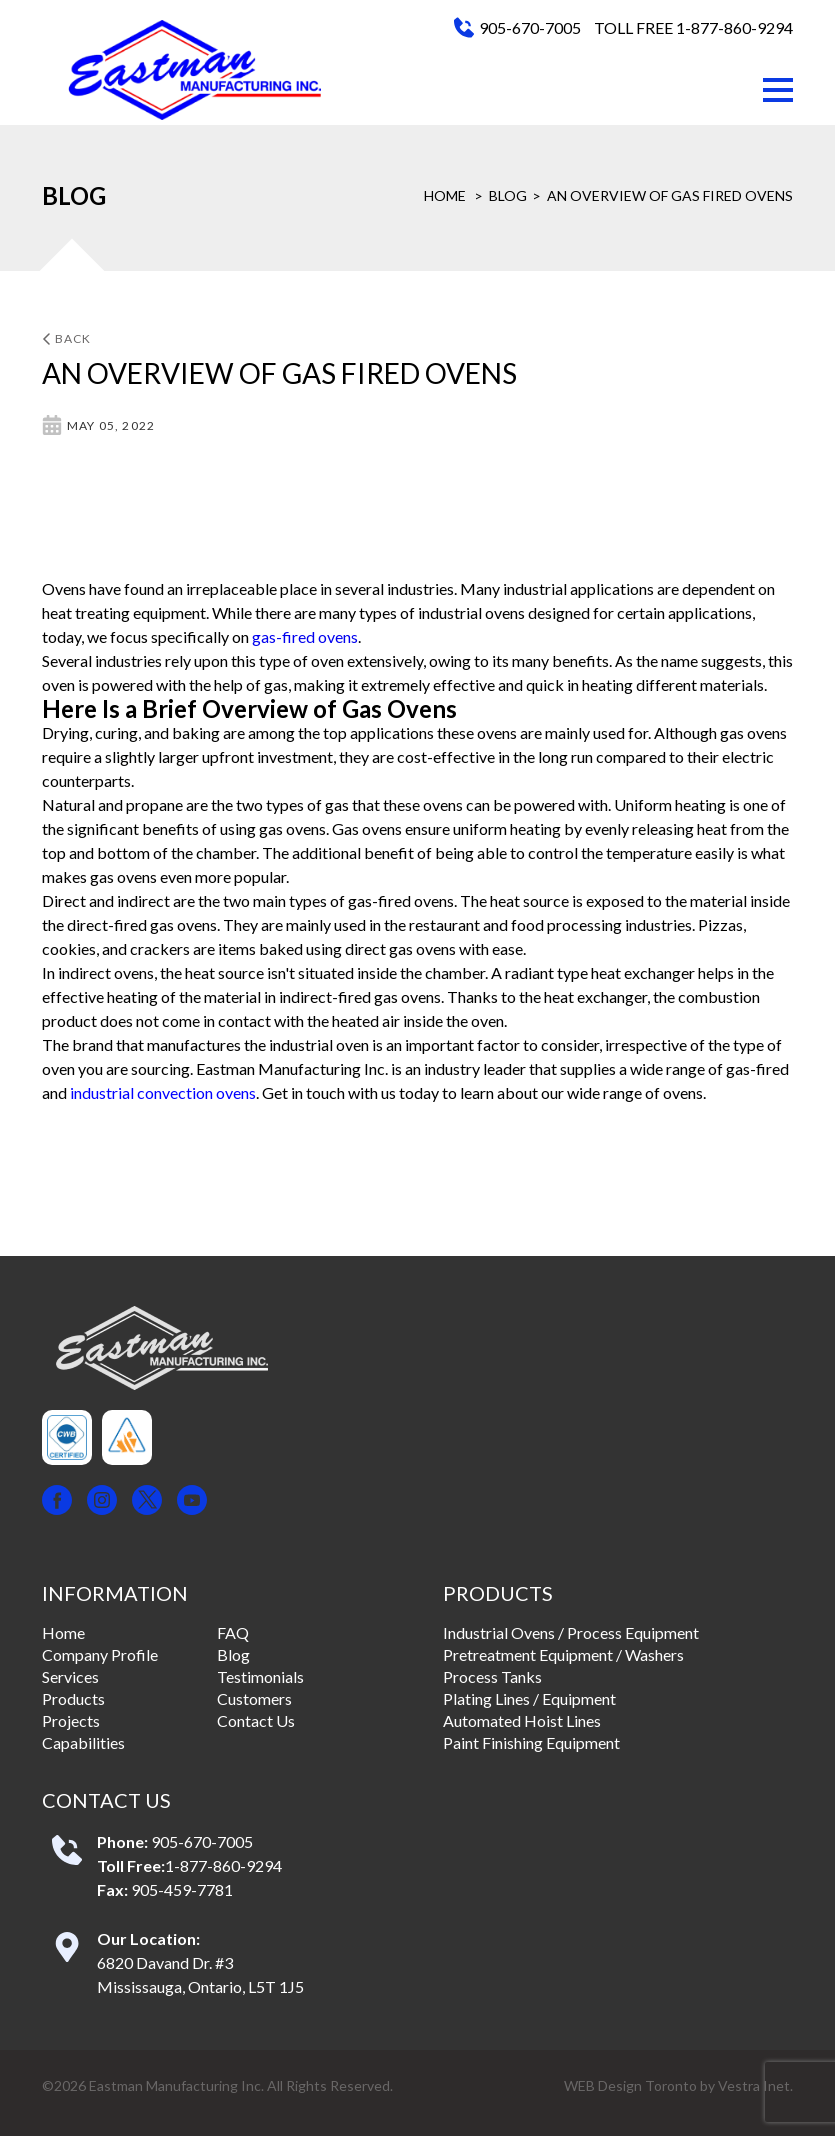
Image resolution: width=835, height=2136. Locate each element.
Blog (508, 195)
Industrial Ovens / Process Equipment (571, 1632)
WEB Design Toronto (630, 2085)
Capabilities (83, 1742)
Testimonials (260, 1676)
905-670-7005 (530, 27)
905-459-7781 (182, 1889)
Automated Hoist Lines (522, 1720)
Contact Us (256, 1720)
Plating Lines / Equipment (529, 1698)
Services (70, 1676)
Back (67, 338)
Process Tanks (492, 1676)
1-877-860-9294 (223, 1865)
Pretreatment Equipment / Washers (563, 1654)
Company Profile (100, 1654)
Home (445, 195)
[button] (778, 90)
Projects (71, 1720)
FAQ (233, 1632)
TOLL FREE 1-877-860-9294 (693, 27)
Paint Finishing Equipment (531, 1742)
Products (73, 1698)
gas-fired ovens (305, 636)
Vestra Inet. (755, 2085)
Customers (254, 1698)
